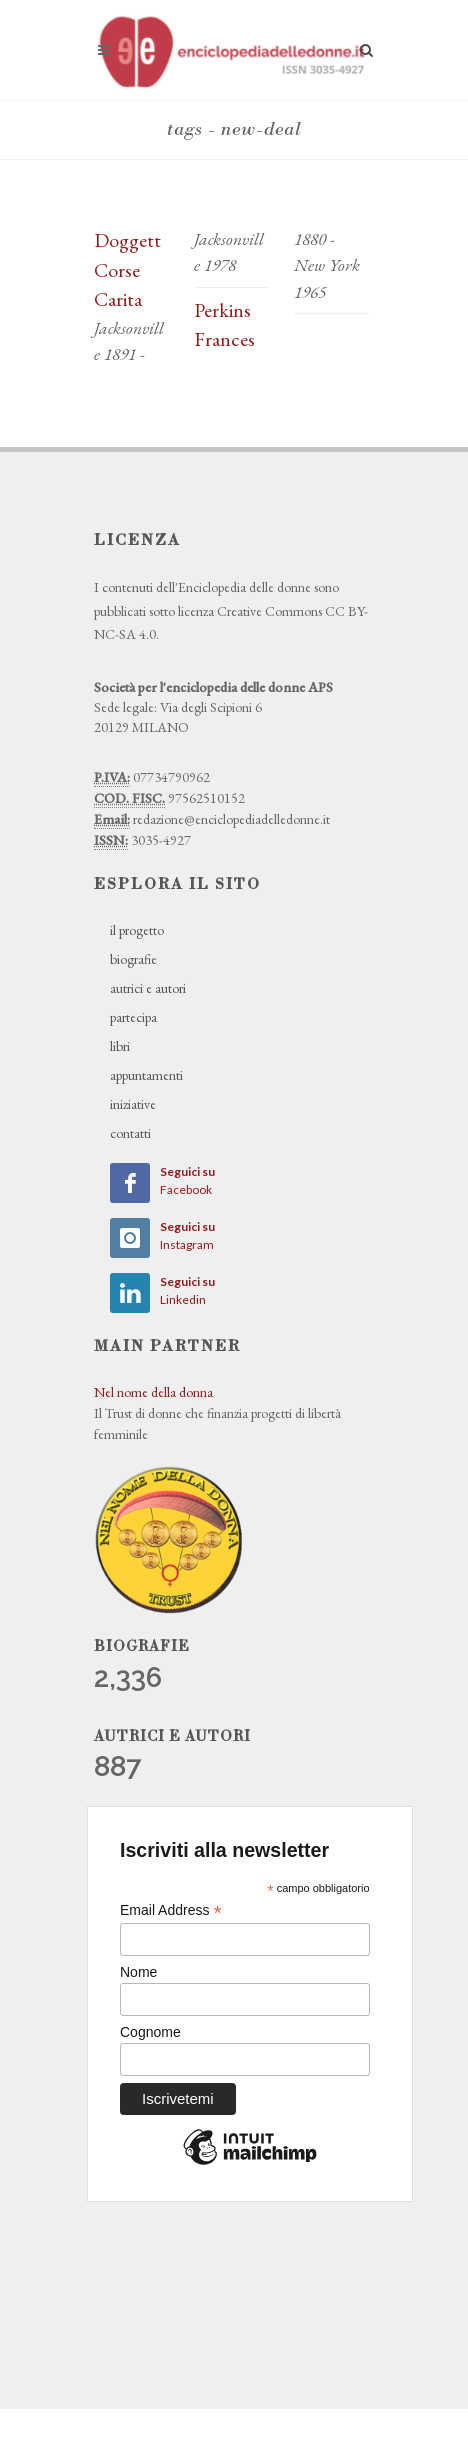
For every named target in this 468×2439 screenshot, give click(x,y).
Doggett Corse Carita (127, 269)
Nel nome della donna (153, 1392)
